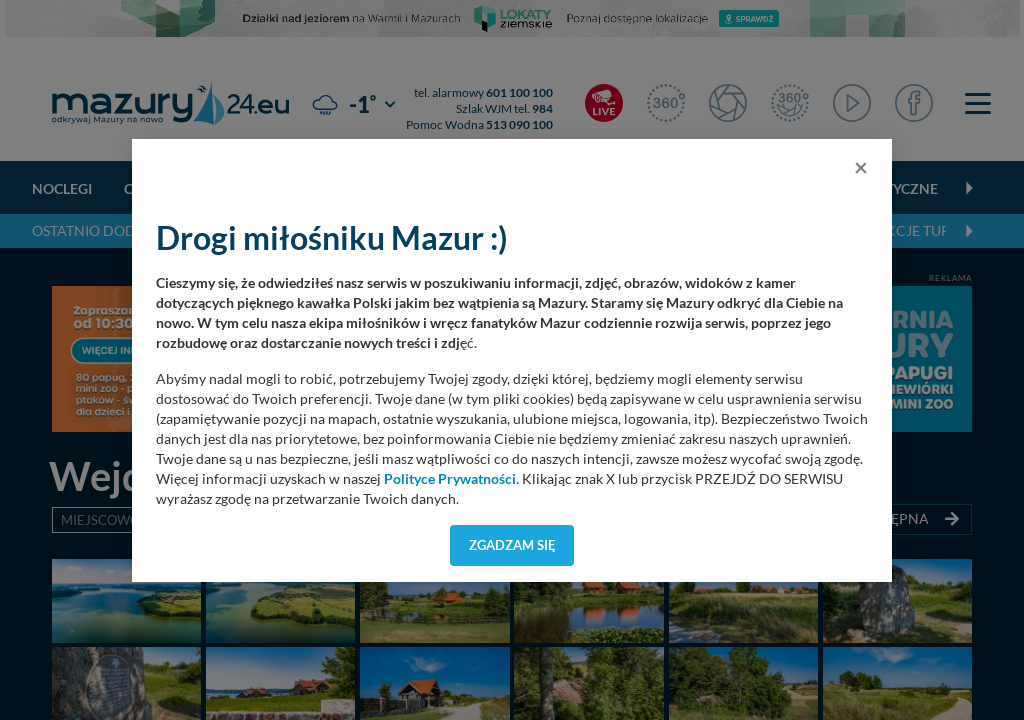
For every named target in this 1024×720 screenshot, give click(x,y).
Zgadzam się (512, 545)
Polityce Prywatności (450, 479)
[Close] (861, 167)
